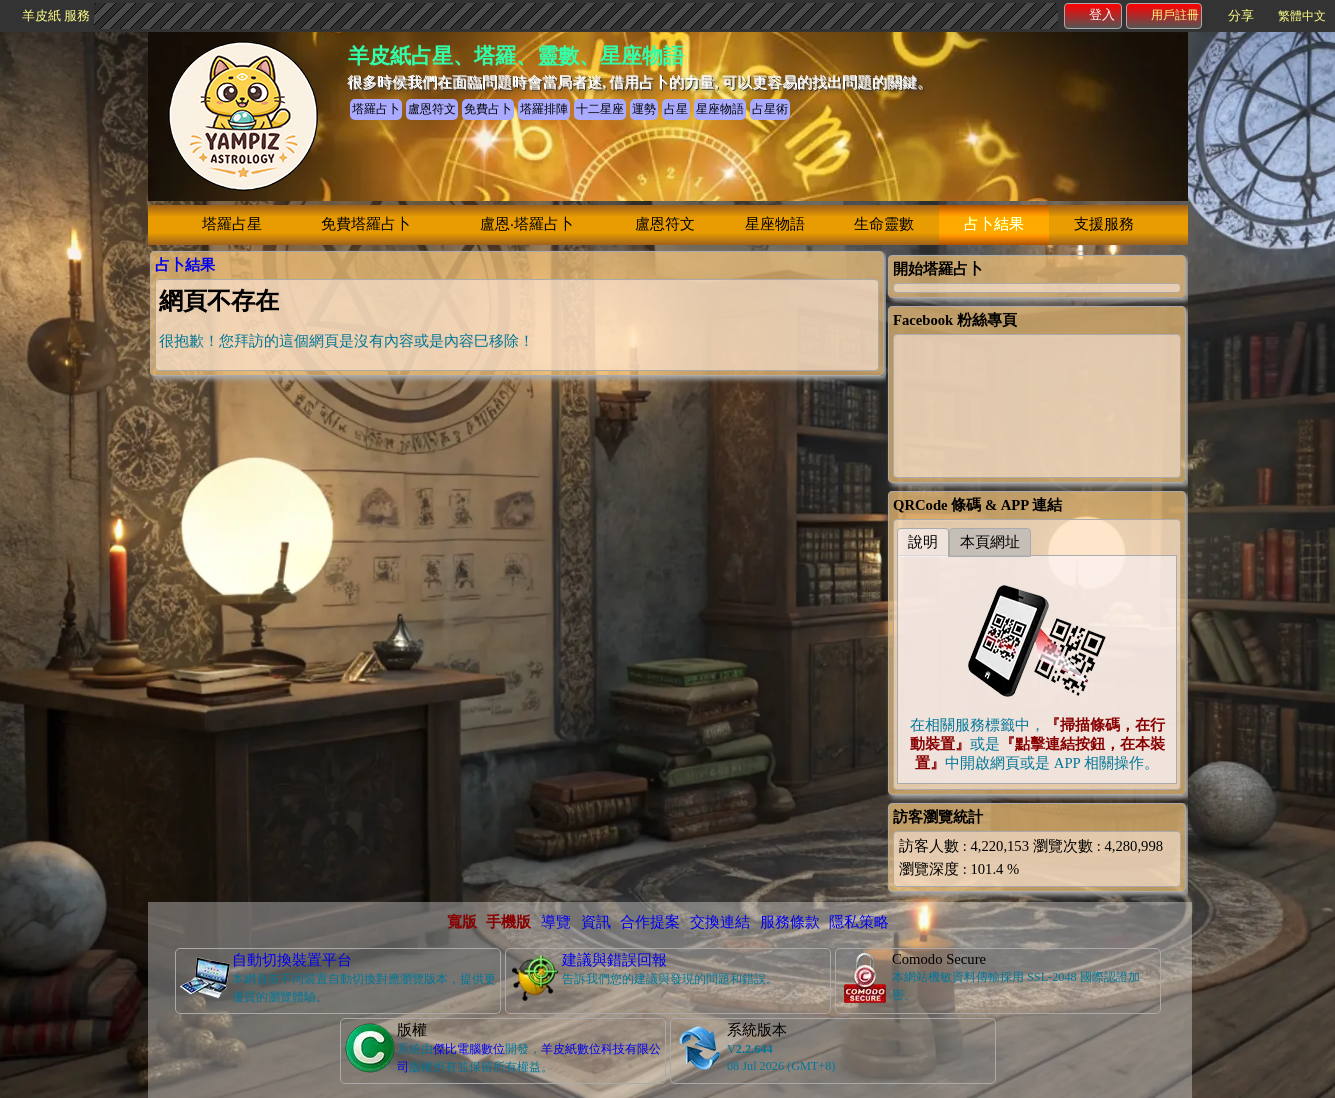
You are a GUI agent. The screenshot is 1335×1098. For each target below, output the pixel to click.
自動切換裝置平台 (292, 960)
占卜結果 (994, 224)
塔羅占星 (232, 224)
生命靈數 (884, 224)
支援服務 (1104, 224)
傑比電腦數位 (469, 1049)
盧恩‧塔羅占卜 (527, 224)
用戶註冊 (1165, 15)
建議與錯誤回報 (614, 960)
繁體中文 (1302, 16)
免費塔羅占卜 (366, 224)
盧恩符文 (665, 224)
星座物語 (775, 224)
